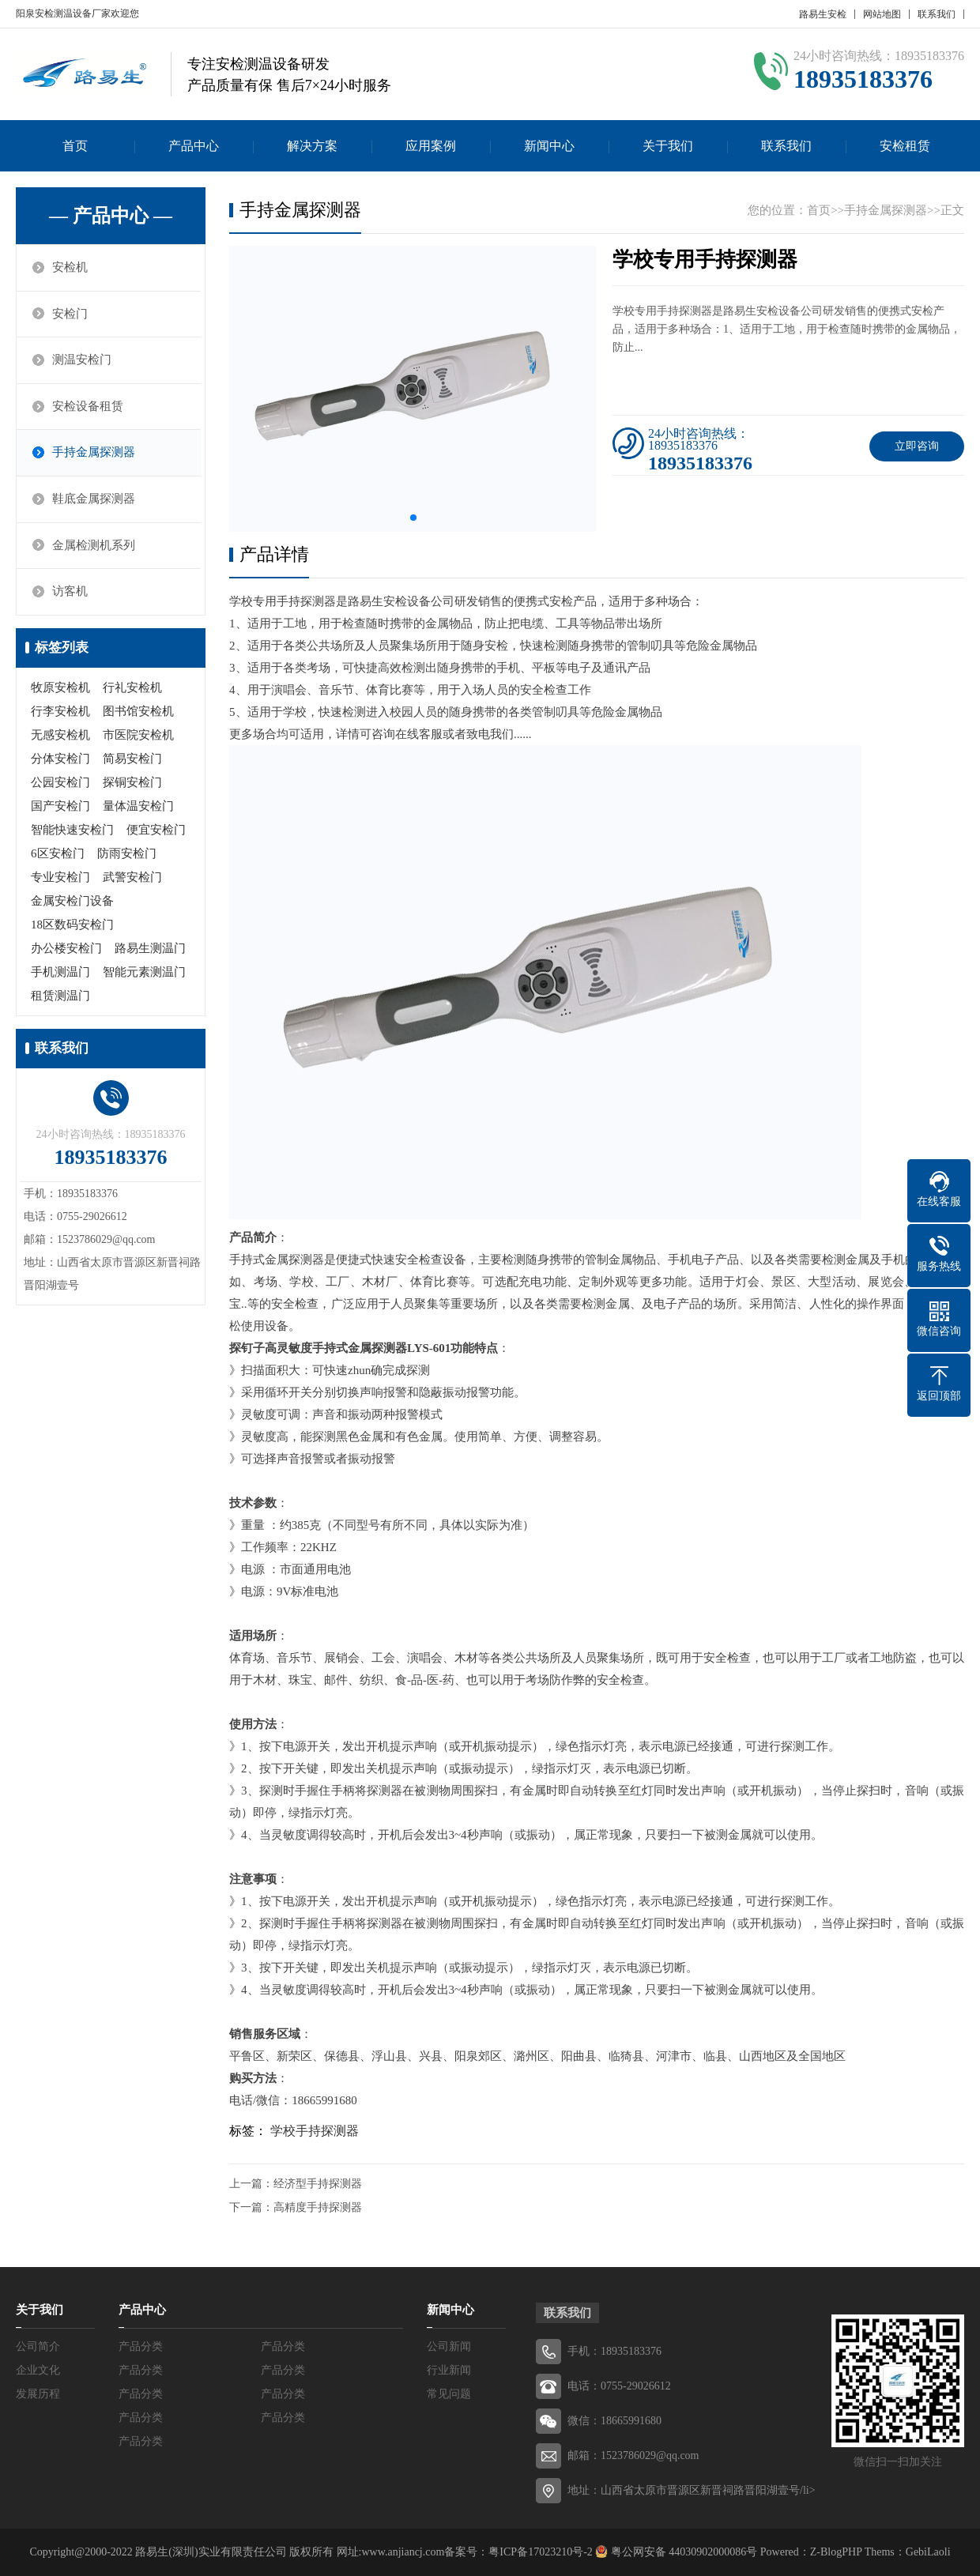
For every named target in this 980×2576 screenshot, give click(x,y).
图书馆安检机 (138, 713)
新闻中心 (549, 146)
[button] (413, 517)
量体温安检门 (138, 808)
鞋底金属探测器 (94, 501)
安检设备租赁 (88, 407)
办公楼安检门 (66, 950)
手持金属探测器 (94, 454)
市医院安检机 (138, 737)
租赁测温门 (60, 998)
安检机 (71, 268)
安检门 (71, 314)
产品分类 (141, 2346)
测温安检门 (82, 361)
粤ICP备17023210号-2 (540, 2552)
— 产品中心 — (110, 215)
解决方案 (312, 146)
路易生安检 (822, 14)
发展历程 (38, 2394)
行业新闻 (449, 2370)
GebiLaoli (928, 2552)
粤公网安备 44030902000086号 (682, 2552)
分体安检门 (60, 761)
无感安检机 (60, 737)
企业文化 (38, 2370)
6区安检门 (58, 855)
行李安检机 (60, 713)
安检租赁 (905, 146)
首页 (75, 146)
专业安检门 (60, 879)
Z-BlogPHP (836, 2552)
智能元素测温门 (144, 974)
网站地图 (882, 14)
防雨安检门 (126, 855)
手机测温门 (60, 974)
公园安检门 (60, 784)
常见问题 (449, 2394)
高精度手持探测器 (317, 2207)
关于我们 (668, 146)
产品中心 (193, 146)
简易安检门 (132, 761)
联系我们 (937, 14)
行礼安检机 (132, 690)
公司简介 (38, 2346)
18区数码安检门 (72, 927)
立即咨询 (917, 446)
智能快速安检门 (72, 832)
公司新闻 (449, 2346)
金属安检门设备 (72, 903)
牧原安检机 (60, 690)
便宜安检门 (156, 832)
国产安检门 (60, 808)
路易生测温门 (150, 950)
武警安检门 (132, 879)
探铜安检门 (132, 784)
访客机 (71, 594)
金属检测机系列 (94, 547)
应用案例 (430, 146)
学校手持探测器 (314, 2130)
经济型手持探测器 (317, 2184)
